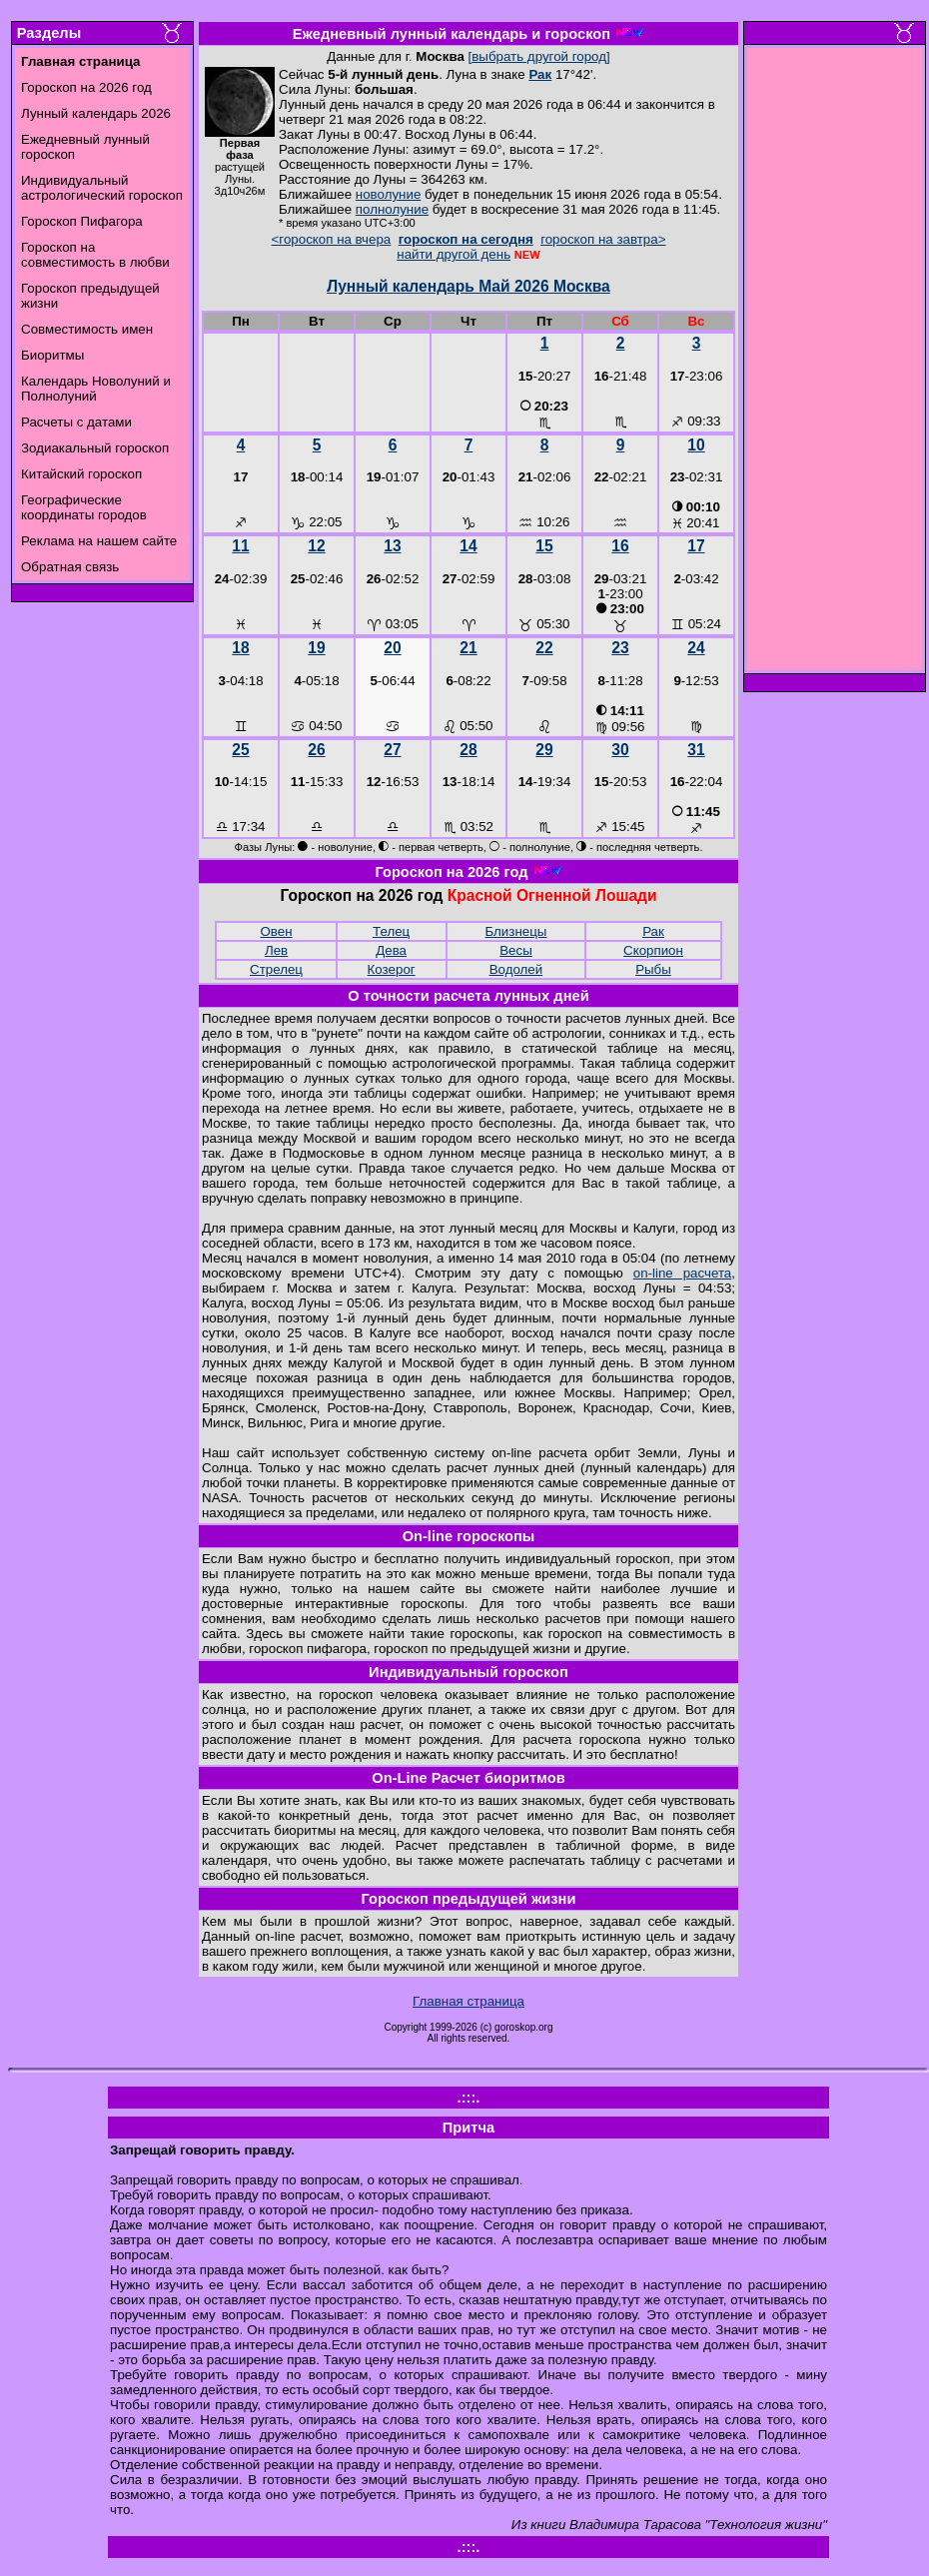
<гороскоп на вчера (332, 239)
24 (695, 647)
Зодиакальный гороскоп (95, 447)
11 (240, 545)
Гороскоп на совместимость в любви (95, 255)
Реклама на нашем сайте (99, 540)
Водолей (516, 969)
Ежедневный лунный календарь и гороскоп (451, 34)
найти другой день (453, 254)
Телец (391, 931)
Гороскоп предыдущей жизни (469, 1899)
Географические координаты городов (84, 507)
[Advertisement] (835, 364)
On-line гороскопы (469, 1536)
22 (543, 647)
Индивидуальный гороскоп (468, 1672)
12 (316, 545)
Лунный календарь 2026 (96, 113)
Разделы (49, 33)
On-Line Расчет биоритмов (468, 1778)
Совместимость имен (87, 329)
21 (468, 647)
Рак (539, 74)
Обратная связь (70, 566)
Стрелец (276, 969)
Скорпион (653, 950)
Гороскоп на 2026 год (86, 87)
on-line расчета (682, 1273)
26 (316, 749)
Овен (276, 931)
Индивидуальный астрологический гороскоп (102, 188)
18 (240, 647)
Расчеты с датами (76, 422)
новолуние (388, 194)
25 (240, 749)
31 (695, 749)
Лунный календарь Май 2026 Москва (468, 286)
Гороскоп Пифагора (82, 221)
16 (619, 545)
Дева (391, 950)
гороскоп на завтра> (602, 239)
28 (468, 749)
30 (619, 749)
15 (543, 545)
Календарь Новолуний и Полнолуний (96, 389)
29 (543, 749)
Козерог (392, 969)
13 (392, 545)
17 (695, 545)
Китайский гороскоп (81, 473)
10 (695, 444)
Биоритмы (52, 355)
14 (468, 545)
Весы (515, 950)
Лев (276, 950)
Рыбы (653, 969)
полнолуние (392, 209)
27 (392, 749)
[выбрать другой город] (539, 56)
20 (392, 647)
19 (316, 647)
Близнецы (516, 931)
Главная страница (468, 2001)
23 (619, 647)
